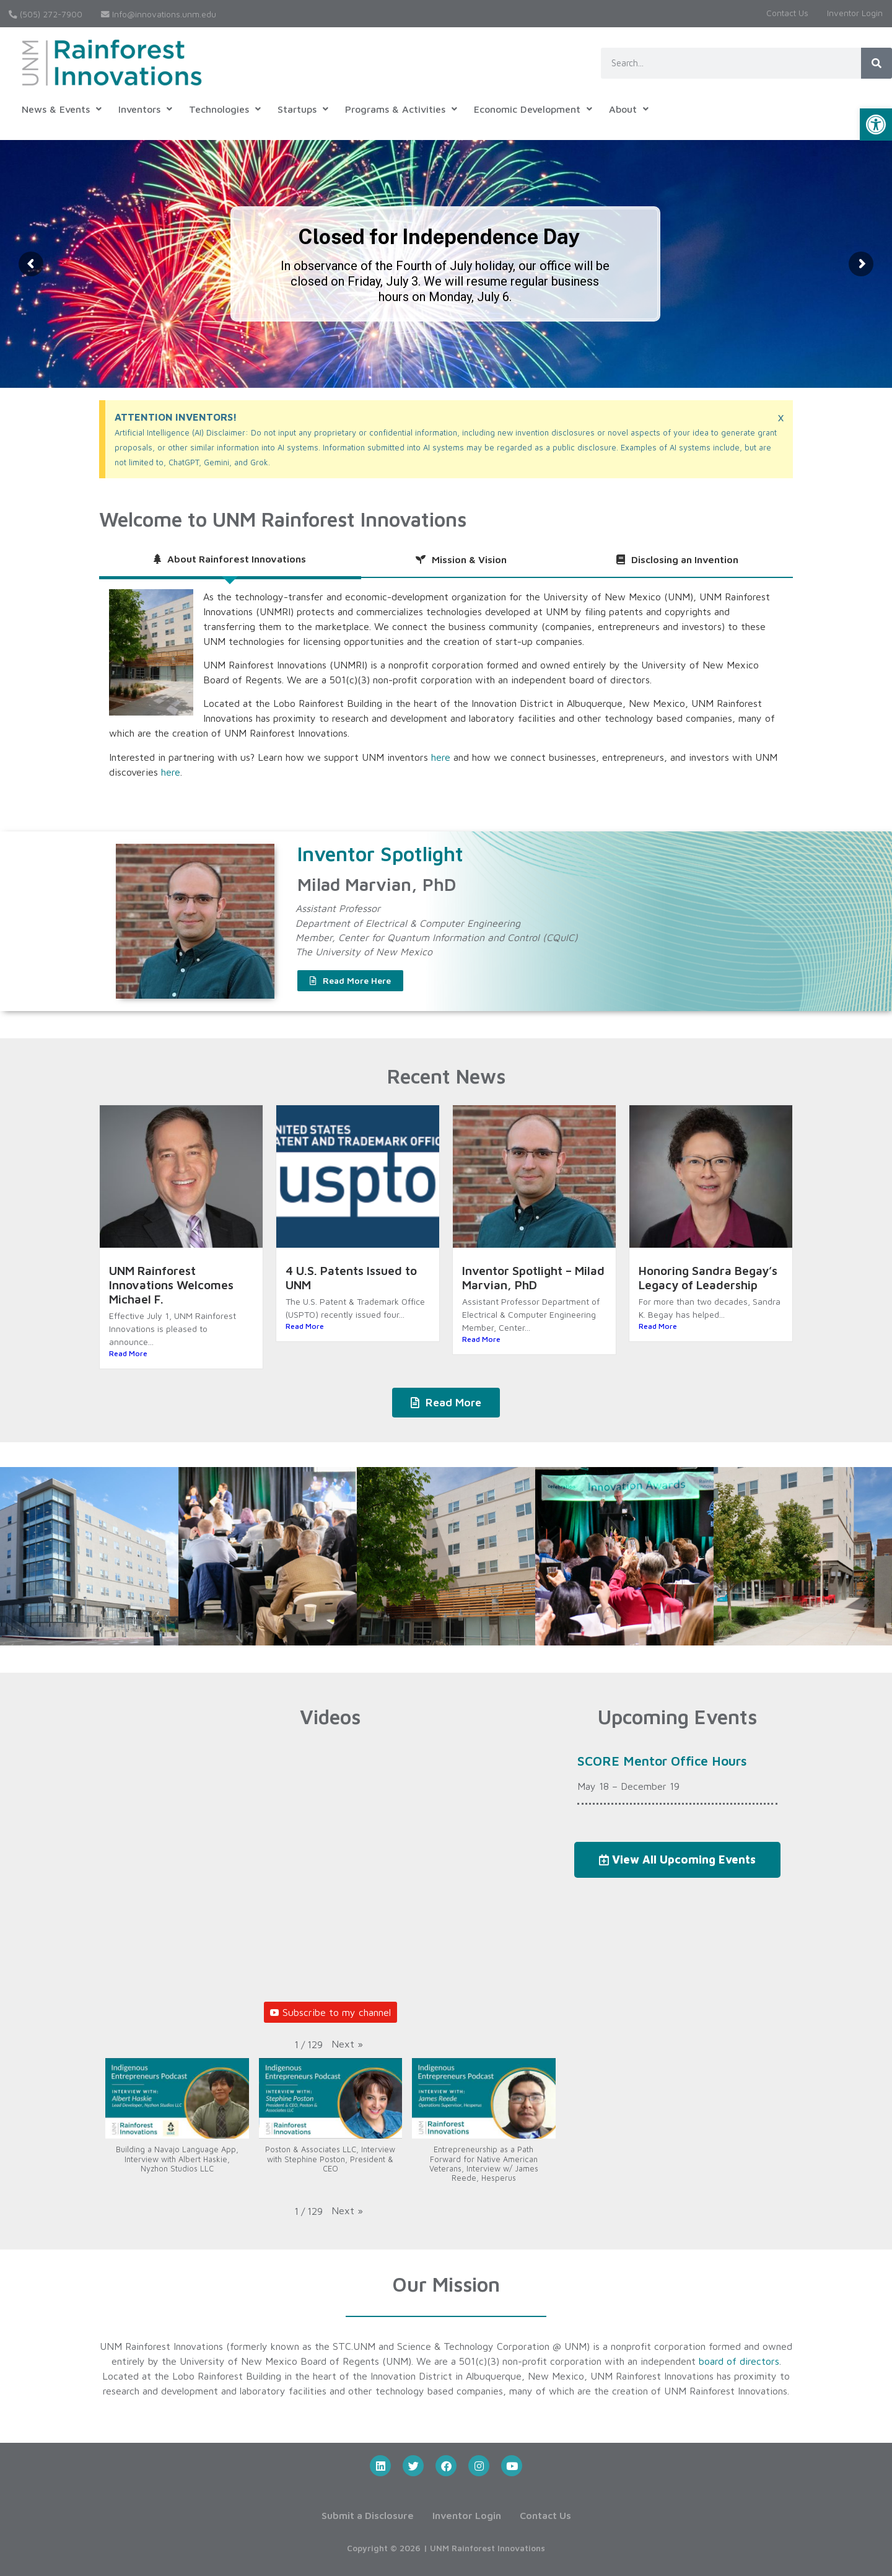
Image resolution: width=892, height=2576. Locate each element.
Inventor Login (855, 13)
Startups (303, 109)
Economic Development (533, 109)
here (440, 757)
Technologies (225, 109)
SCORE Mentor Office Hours (662, 1760)
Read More (128, 1353)
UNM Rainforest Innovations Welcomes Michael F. (171, 1284)
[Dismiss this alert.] (781, 416)
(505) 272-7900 (45, 14)
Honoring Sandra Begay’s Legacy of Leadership (708, 1277)
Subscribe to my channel (330, 2012)
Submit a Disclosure (367, 2515)
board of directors (739, 2361)
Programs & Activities (401, 109)
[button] (876, 124)
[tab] (230, 560)
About (629, 109)
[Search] (876, 63)
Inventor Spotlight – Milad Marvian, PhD (533, 1277)
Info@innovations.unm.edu (158, 14)
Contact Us (787, 13)
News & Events (62, 109)
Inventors (145, 109)
